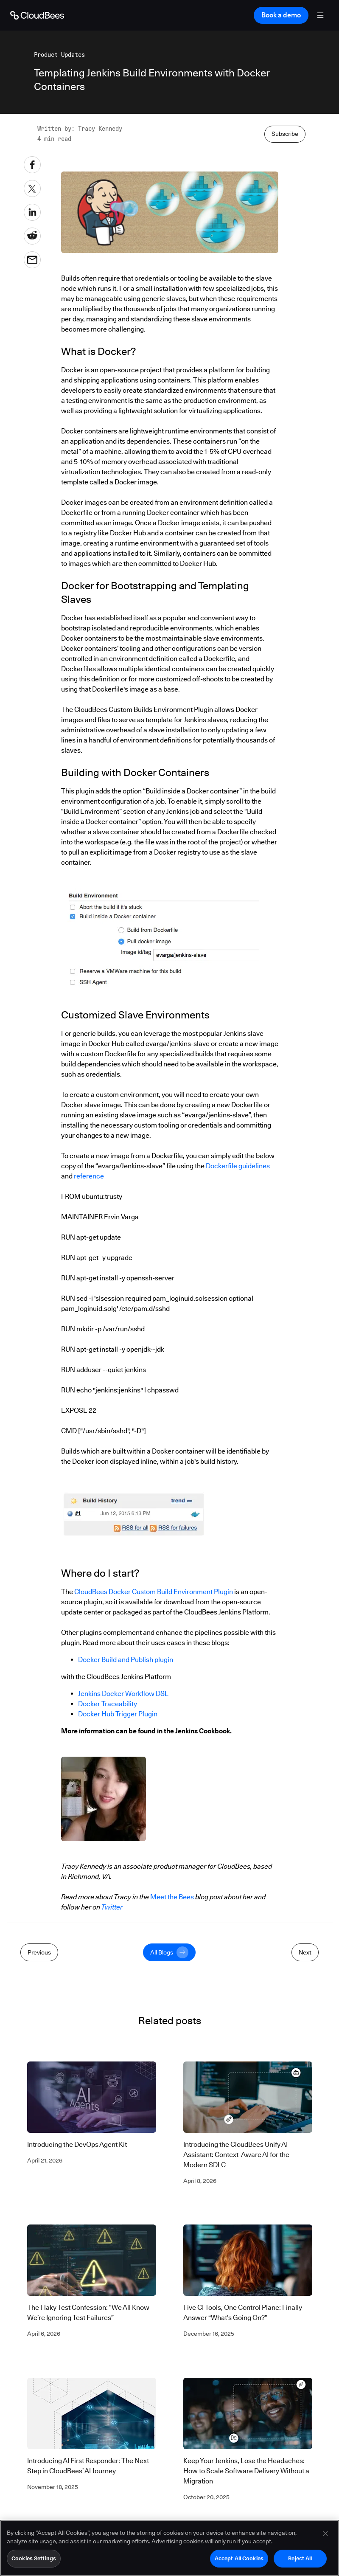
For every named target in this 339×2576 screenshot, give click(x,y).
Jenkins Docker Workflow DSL (123, 1694)
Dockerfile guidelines (238, 1166)
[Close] (325, 2534)
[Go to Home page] (37, 15)
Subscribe (285, 133)
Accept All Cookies (239, 2559)
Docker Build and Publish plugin (125, 1660)
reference (89, 1176)
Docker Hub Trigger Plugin (117, 1714)
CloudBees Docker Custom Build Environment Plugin (153, 1592)
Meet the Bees (172, 1897)
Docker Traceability (107, 1704)
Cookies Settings (33, 2559)
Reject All (300, 2559)
